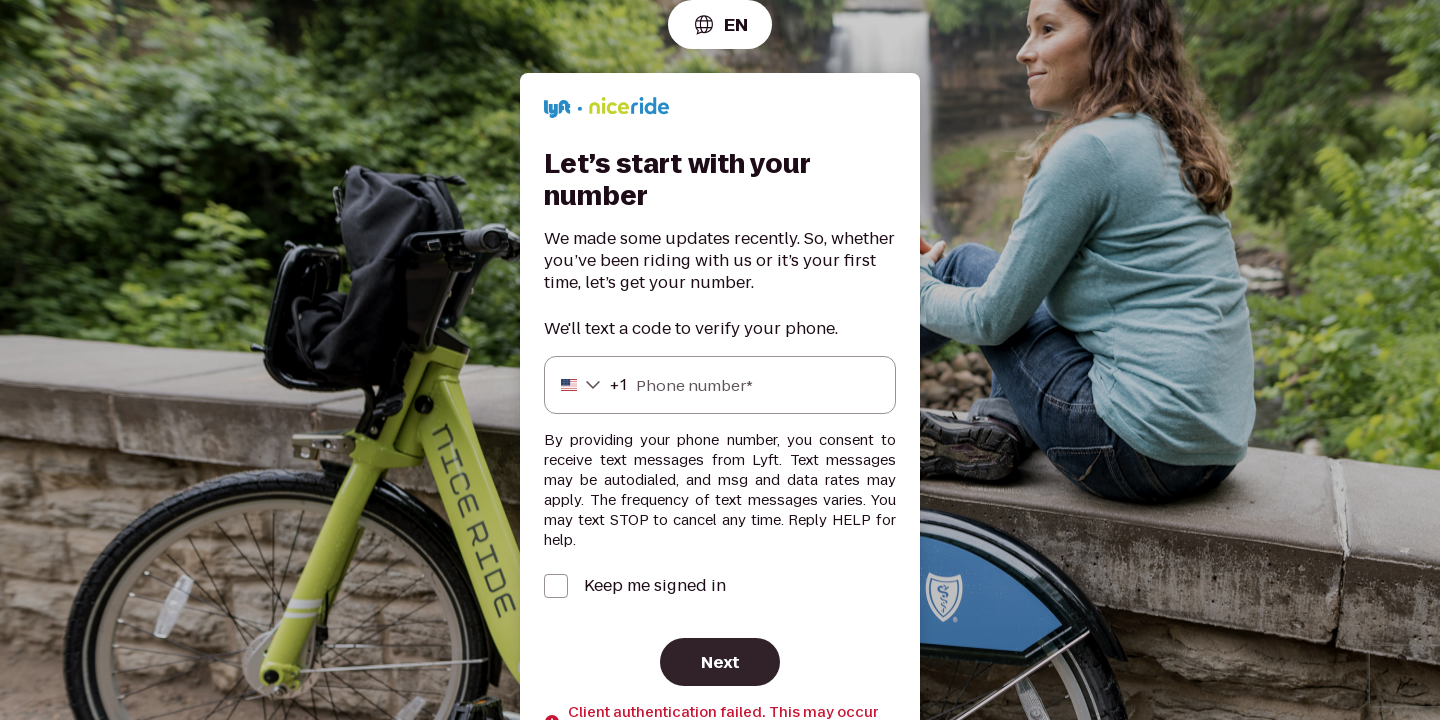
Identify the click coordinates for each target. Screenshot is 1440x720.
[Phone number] (720, 385)
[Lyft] (606, 110)
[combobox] (720, 24)
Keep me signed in (655, 586)
